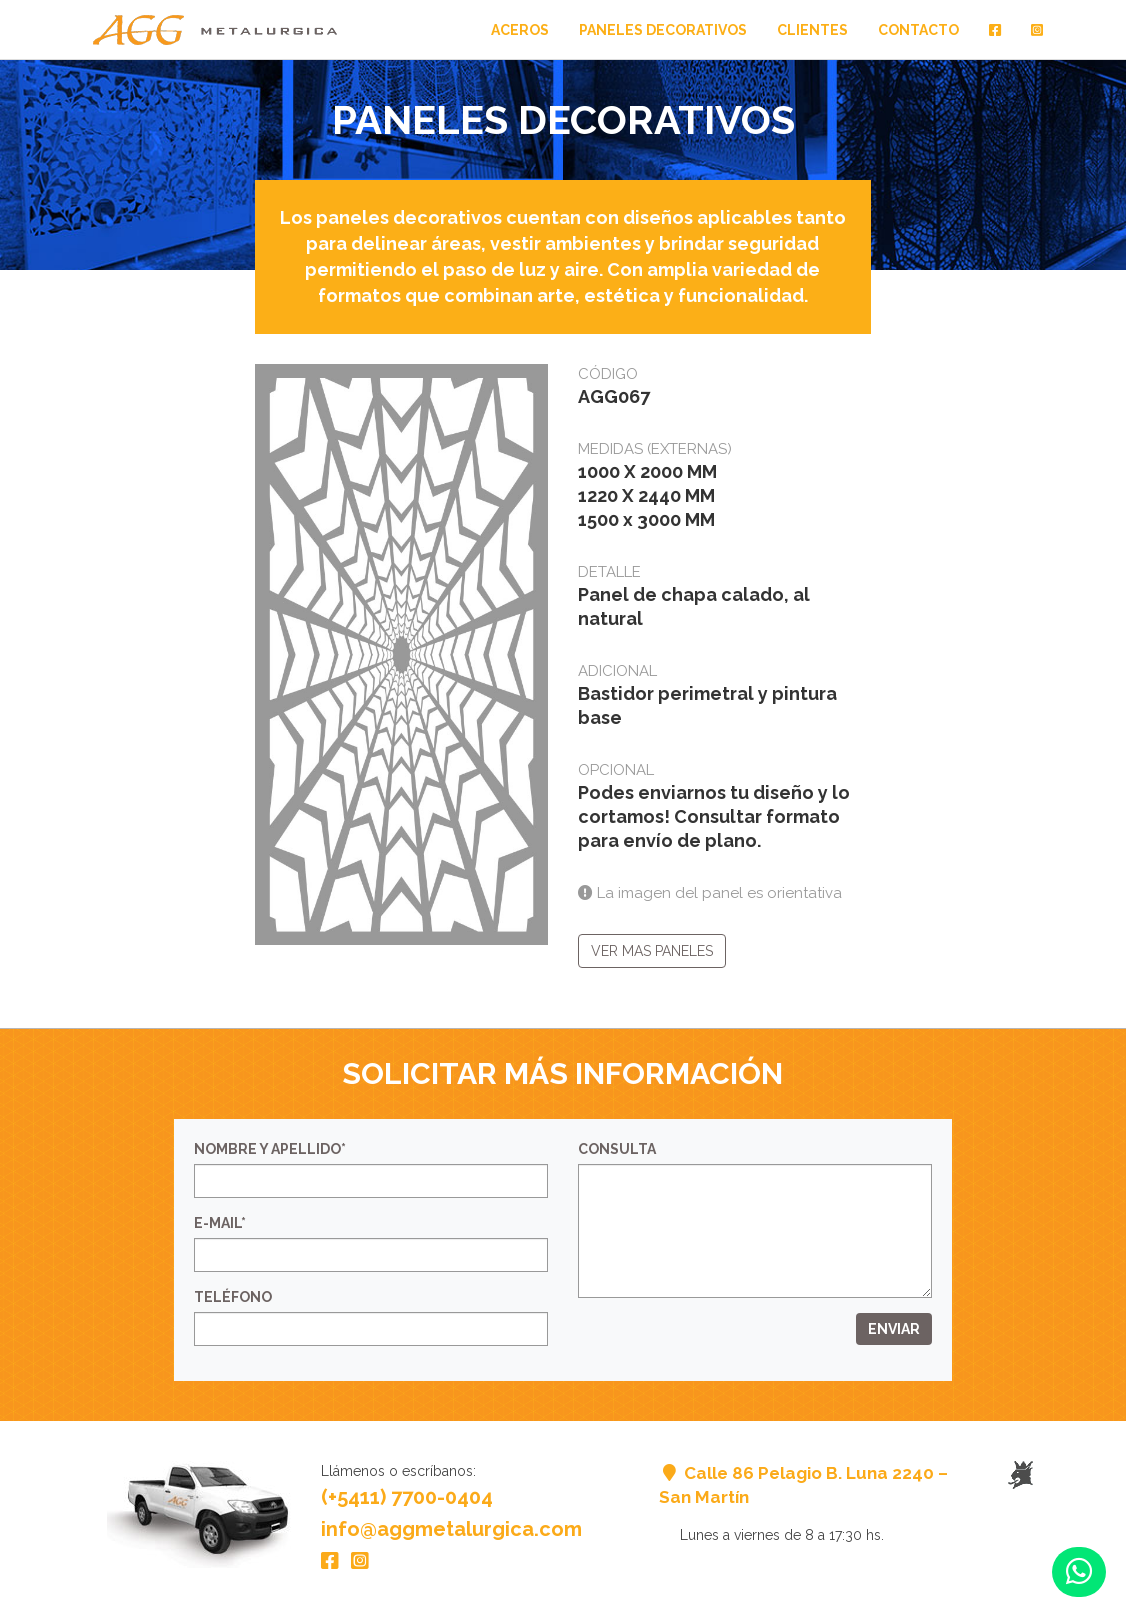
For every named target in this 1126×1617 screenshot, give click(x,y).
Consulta (617, 1149)
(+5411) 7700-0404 (407, 1497)
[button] (1079, 1572)
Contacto (918, 30)
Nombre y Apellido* (270, 1149)
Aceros (520, 30)
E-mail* (220, 1223)
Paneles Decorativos (663, 30)
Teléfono (233, 1297)
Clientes (812, 30)
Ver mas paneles (652, 951)
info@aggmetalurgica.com (451, 1529)
